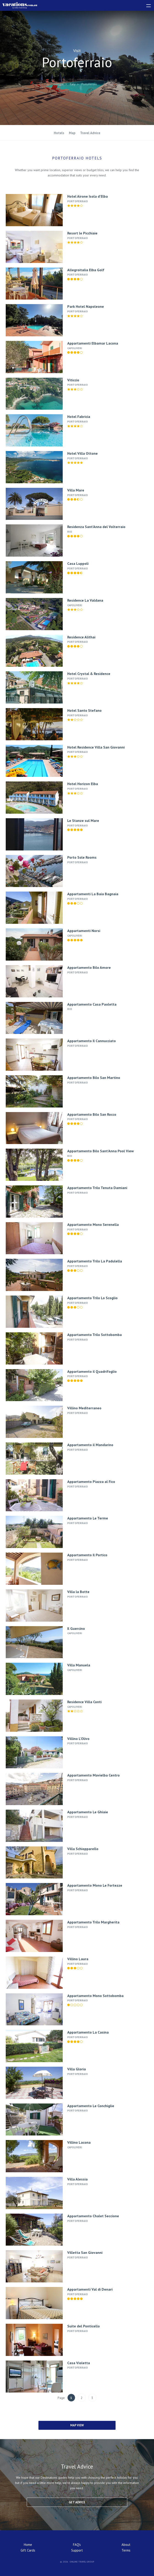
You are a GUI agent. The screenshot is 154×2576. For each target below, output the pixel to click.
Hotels (59, 133)
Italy (72, 84)
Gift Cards (28, 2550)
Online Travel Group (82, 2561)
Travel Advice (90, 133)
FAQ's (77, 2544)
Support (77, 2550)
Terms (126, 2550)
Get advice (77, 2502)
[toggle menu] (146, 4)
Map (72, 133)
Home (28, 2544)
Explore (59, 84)
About (126, 2544)
